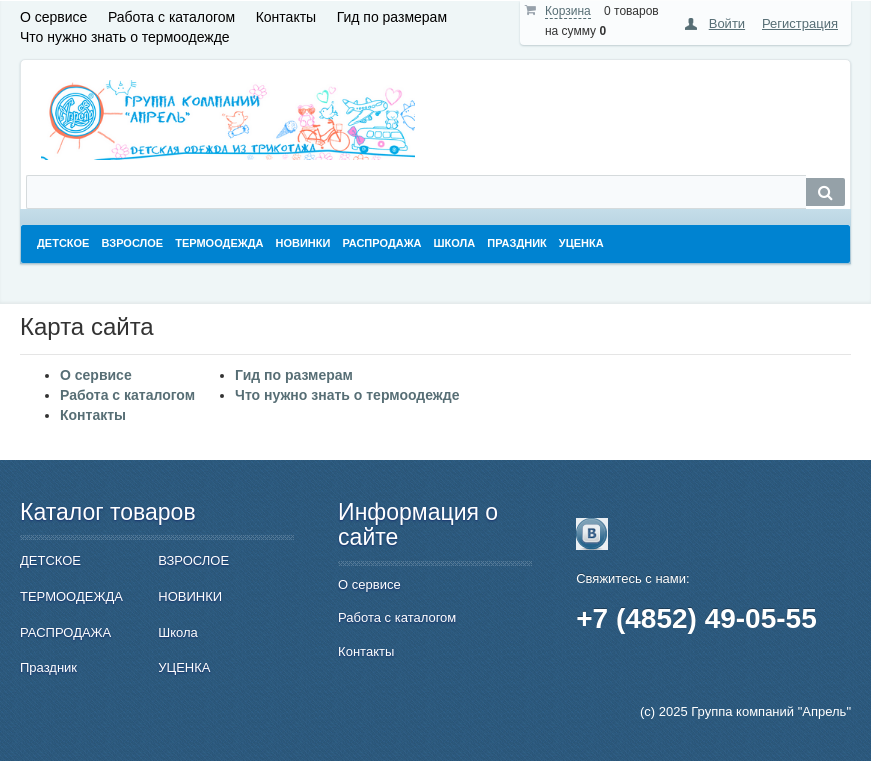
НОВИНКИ (190, 596)
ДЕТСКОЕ (50, 560)
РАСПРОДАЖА (65, 632)
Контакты (286, 17)
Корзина (568, 11)
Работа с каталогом (171, 17)
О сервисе (53, 17)
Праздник (48, 667)
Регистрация (800, 23)
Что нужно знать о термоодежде (125, 37)
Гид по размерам (392, 17)
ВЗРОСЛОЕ (193, 560)
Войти (727, 23)
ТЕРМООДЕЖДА (71, 596)
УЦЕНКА (184, 667)
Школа (178, 632)
